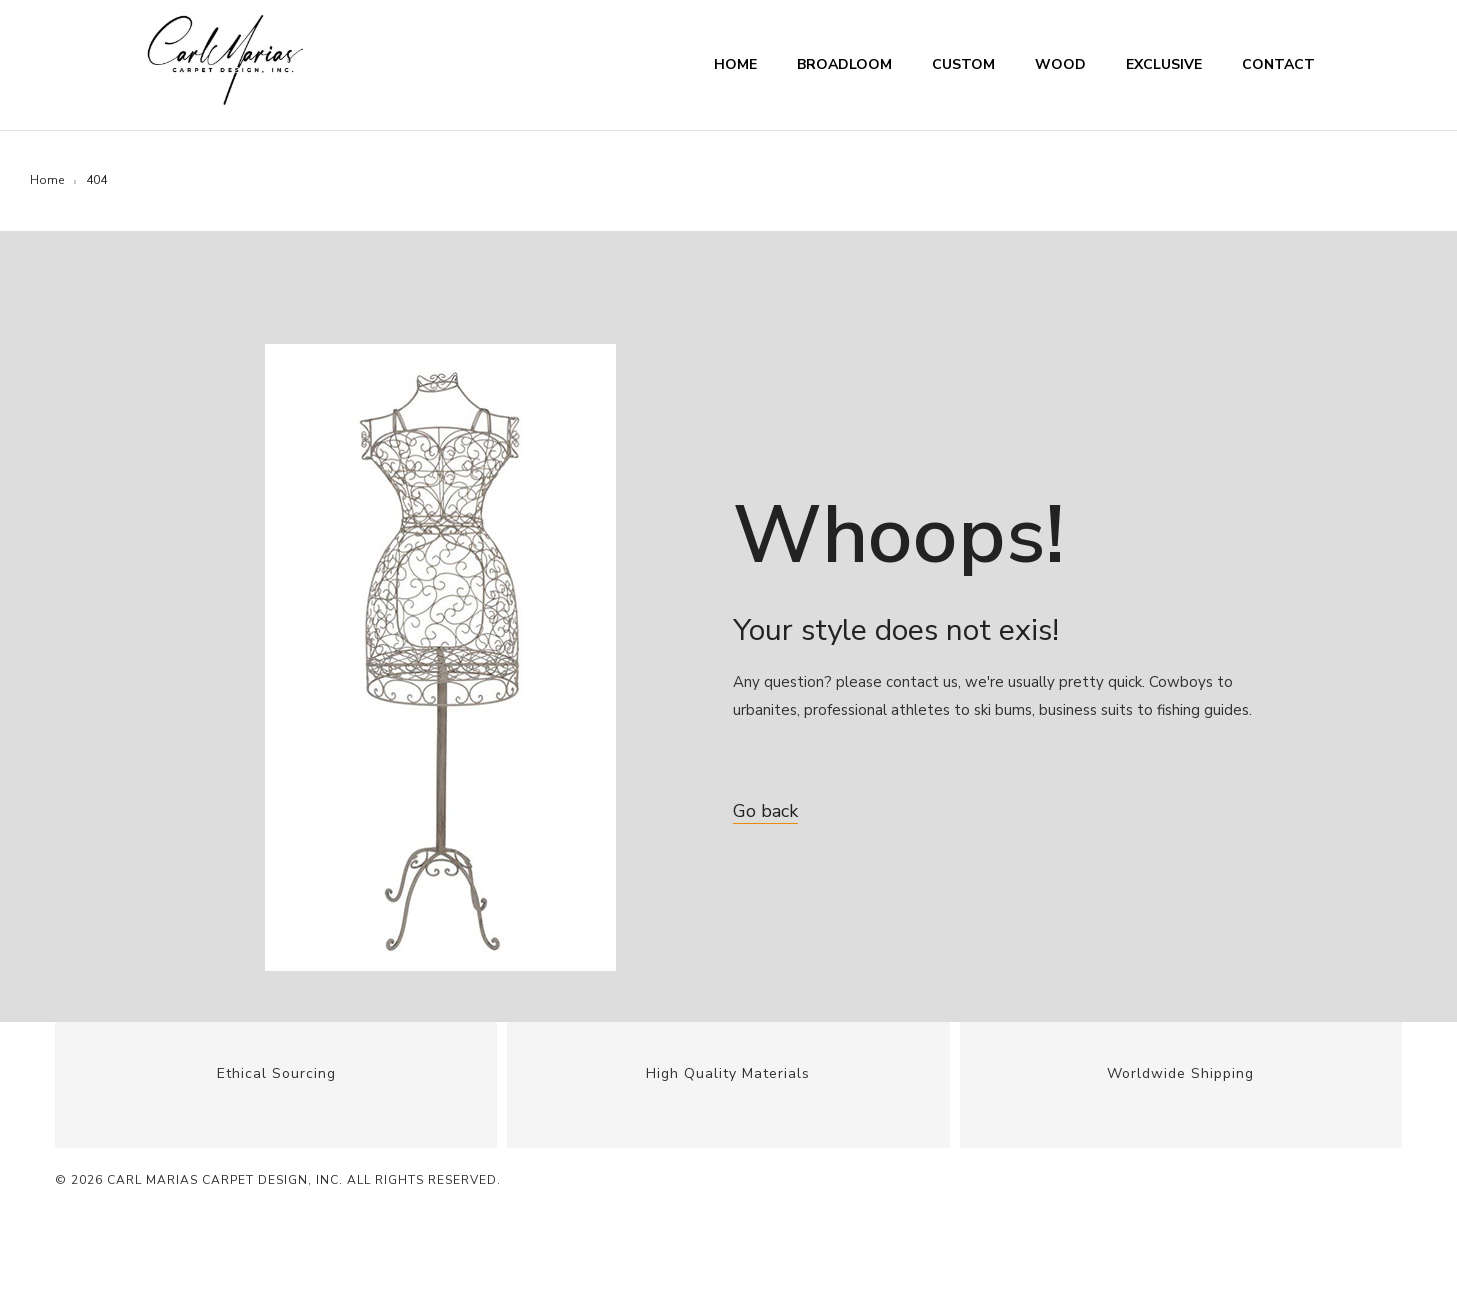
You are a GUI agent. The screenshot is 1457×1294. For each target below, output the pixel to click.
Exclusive (1164, 64)
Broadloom (844, 64)
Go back (765, 811)
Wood (1060, 64)
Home (735, 64)
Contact (1278, 64)
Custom (963, 64)
